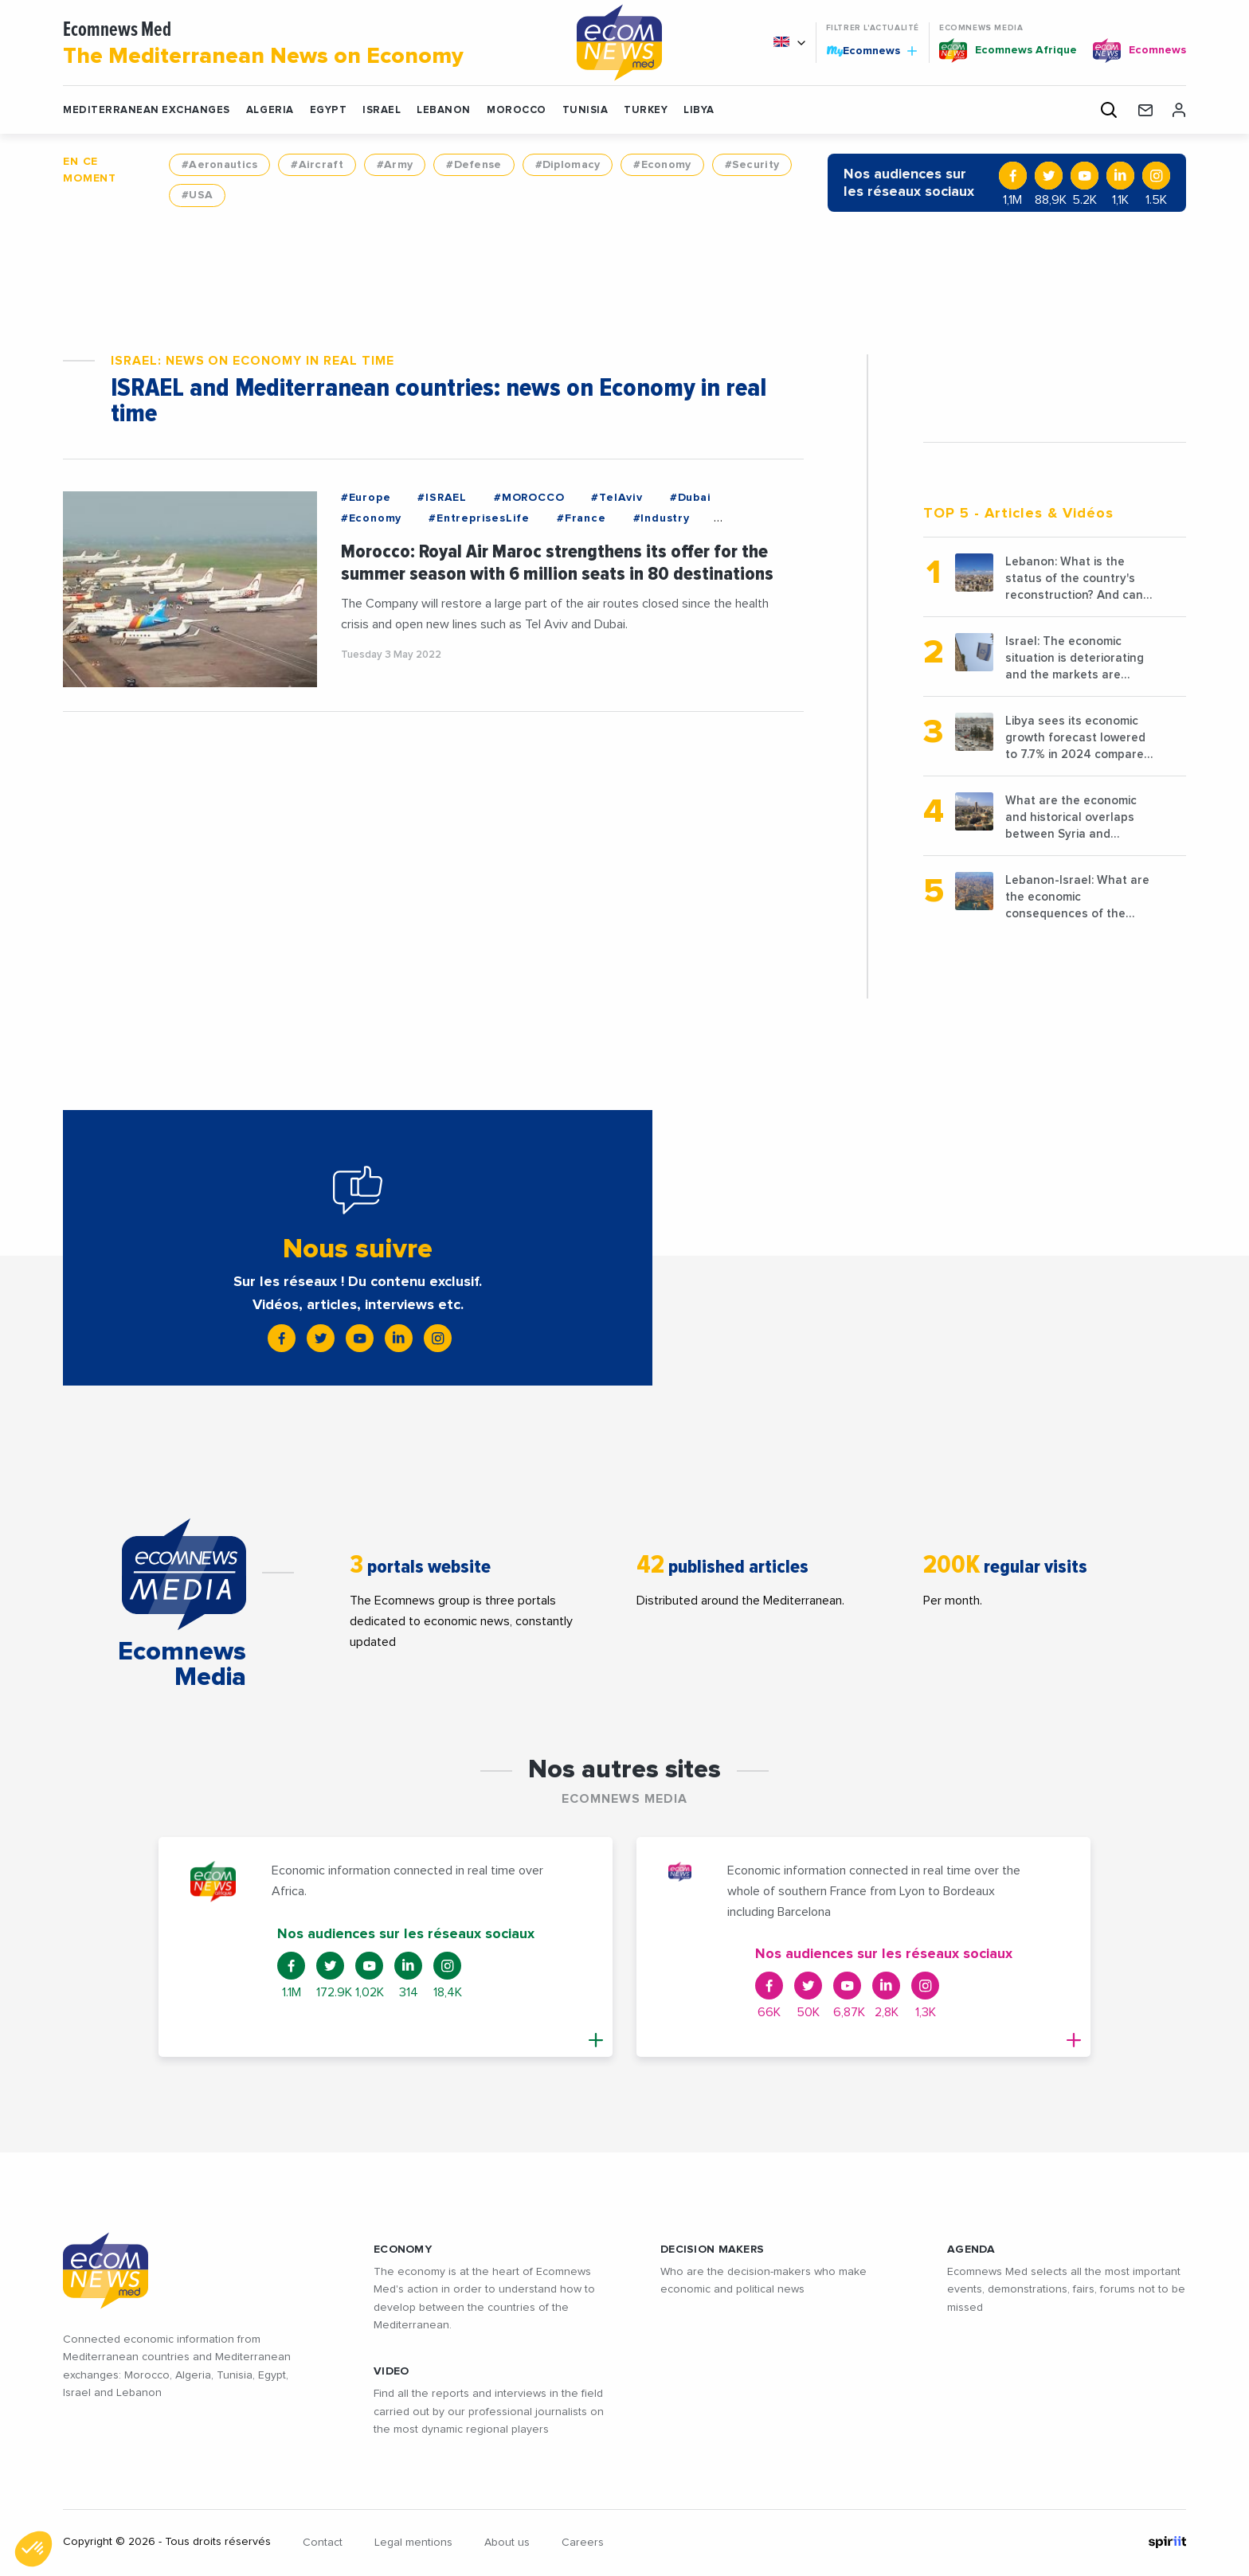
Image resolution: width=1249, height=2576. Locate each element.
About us (507, 2542)
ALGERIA (270, 110)
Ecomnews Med (299, 44)
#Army (395, 164)
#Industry (661, 518)
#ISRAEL (442, 497)
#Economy (662, 164)
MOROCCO (516, 110)
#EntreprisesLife (479, 518)
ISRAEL (381, 110)
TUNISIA (585, 110)
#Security (752, 164)
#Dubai (690, 497)
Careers (583, 2542)
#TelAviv (616, 497)
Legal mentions (413, 2542)
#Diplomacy (568, 164)
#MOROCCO (529, 497)
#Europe (366, 497)
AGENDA (971, 2249)
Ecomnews (871, 50)
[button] (33, 2549)
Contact (323, 2542)
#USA (197, 195)
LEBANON (444, 110)
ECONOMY (403, 2249)
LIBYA (699, 110)
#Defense (473, 164)
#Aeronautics (219, 164)
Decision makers (712, 2249)
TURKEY (646, 110)
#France (581, 518)
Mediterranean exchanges (146, 110)
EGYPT (328, 110)
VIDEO (391, 2371)
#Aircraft (317, 164)
